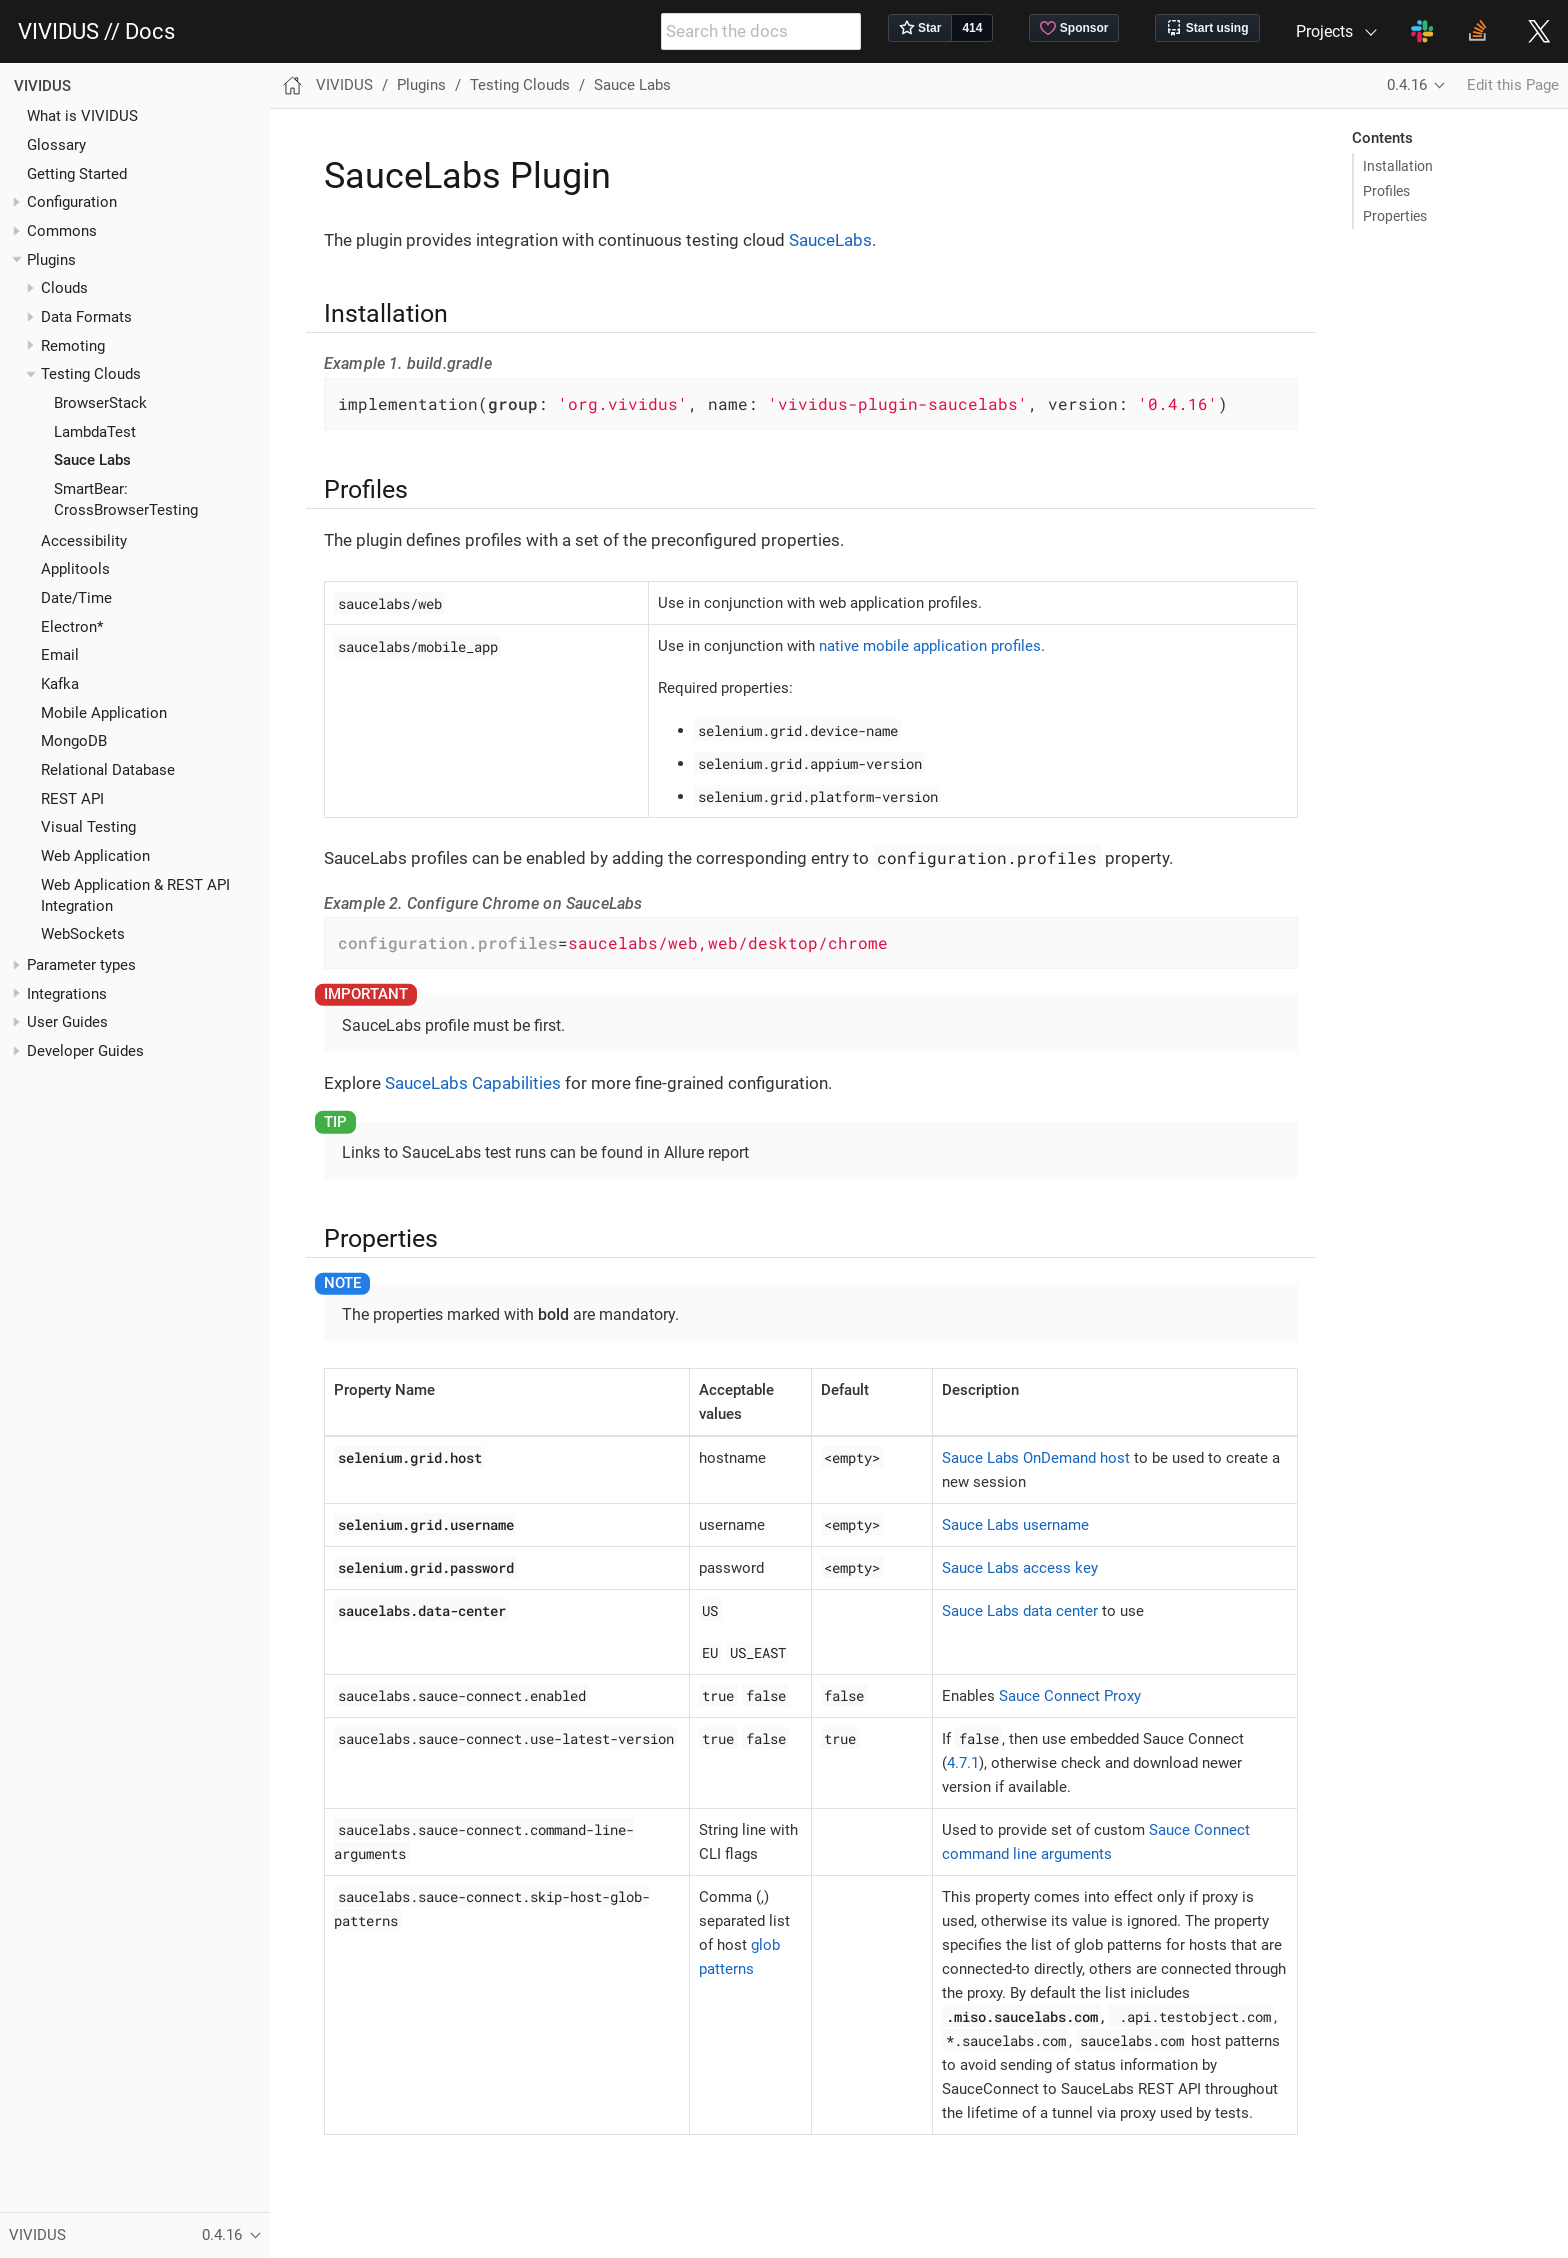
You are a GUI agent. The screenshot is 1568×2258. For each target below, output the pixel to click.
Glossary (56, 145)
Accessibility (84, 541)
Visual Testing (88, 827)
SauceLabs (830, 240)
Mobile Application (104, 713)
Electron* (72, 627)
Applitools (75, 569)
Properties (1395, 216)
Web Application (95, 856)
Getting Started (77, 174)
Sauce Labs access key (1020, 1568)
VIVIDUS (42, 86)
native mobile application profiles (930, 646)
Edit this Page (1513, 85)
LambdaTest (95, 432)
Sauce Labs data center (1020, 1611)
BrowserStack (100, 403)
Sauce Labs (92, 460)
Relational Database (108, 770)
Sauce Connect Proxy (1070, 1696)
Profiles (1386, 191)
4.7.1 (963, 1763)
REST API (72, 799)
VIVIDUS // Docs (96, 32)
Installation (1398, 166)
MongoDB (74, 741)
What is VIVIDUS (82, 116)
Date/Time (76, 598)
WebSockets (83, 934)
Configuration (72, 202)
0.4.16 (1407, 85)
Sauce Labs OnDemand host (1036, 1458)
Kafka (60, 684)
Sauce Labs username (1015, 1525)
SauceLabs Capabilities (473, 1083)
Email (60, 655)
